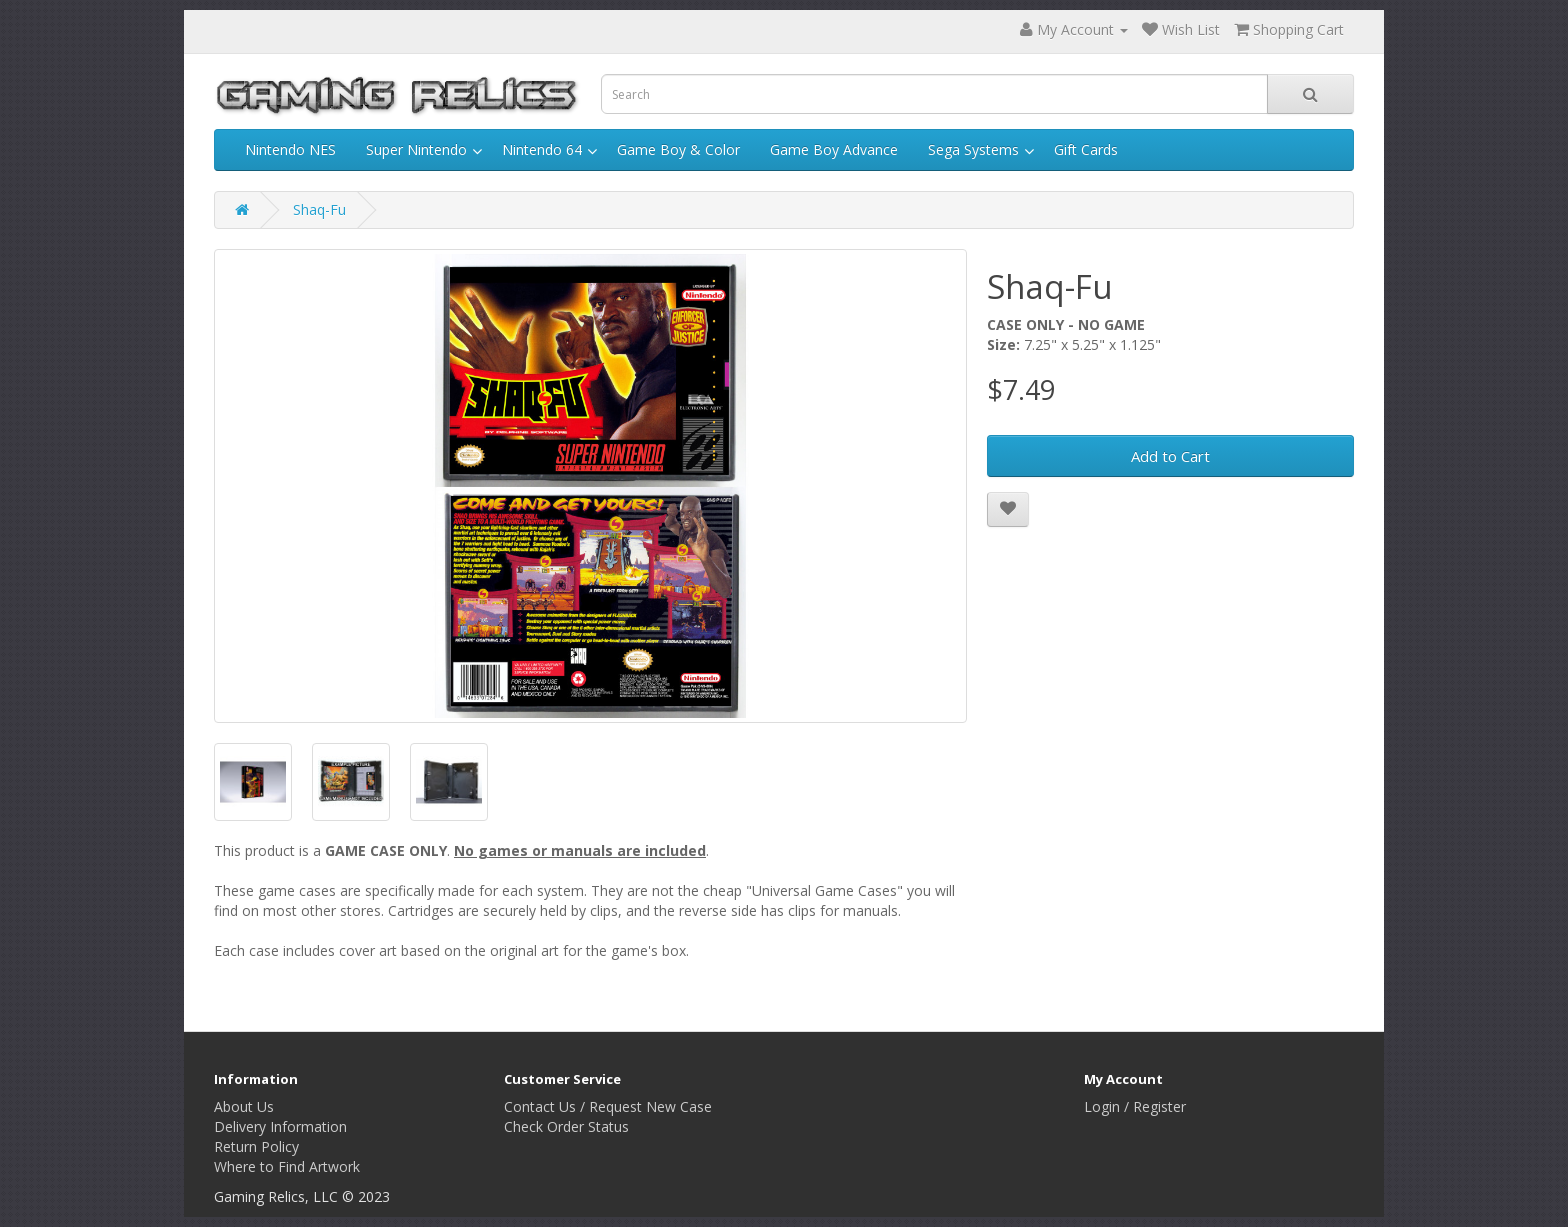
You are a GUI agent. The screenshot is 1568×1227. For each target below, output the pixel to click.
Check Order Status (566, 1126)
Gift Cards (1086, 149)
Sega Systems (973, 149)
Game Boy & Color (678, 149)
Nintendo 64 (542, 149)
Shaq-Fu (319, 209)
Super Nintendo (416, 149)
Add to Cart (1170, 456)
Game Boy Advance (834, 149)
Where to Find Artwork (287, 1166)
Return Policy (256, 1146)
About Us (244, 1106)
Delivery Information (280, 1126)
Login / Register (1135, 1106)
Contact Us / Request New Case (608, 1106)
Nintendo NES (290, 149)
